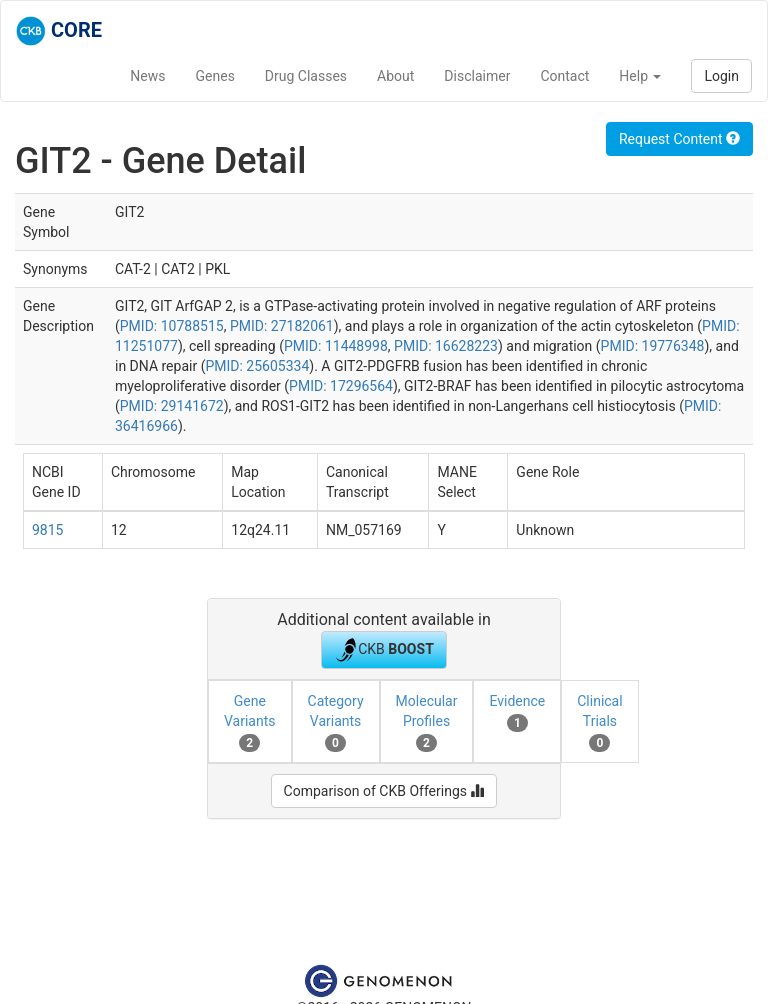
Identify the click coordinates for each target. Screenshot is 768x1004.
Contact (564, 76)
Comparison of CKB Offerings (384, 791)
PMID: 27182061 (282, 326)
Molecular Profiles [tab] (427, 722)
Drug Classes (306, 76)
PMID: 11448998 (336, 346)
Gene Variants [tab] (250, 722)
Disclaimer (477, 76)
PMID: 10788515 (172, 326)
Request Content (679, 139)
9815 (47, 530)
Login (721, 76)
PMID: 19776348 (653, 346)
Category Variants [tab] (336, 722)
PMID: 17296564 (341, 386)
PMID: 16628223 (446, 346)
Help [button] (640, 76)
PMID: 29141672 (172, 406)
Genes (215, 76)
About (395, 76)
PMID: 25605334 (257, 366)
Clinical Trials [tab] (599, 722)
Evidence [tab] (517, 712)
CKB (384, 650)
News (147, 76)
